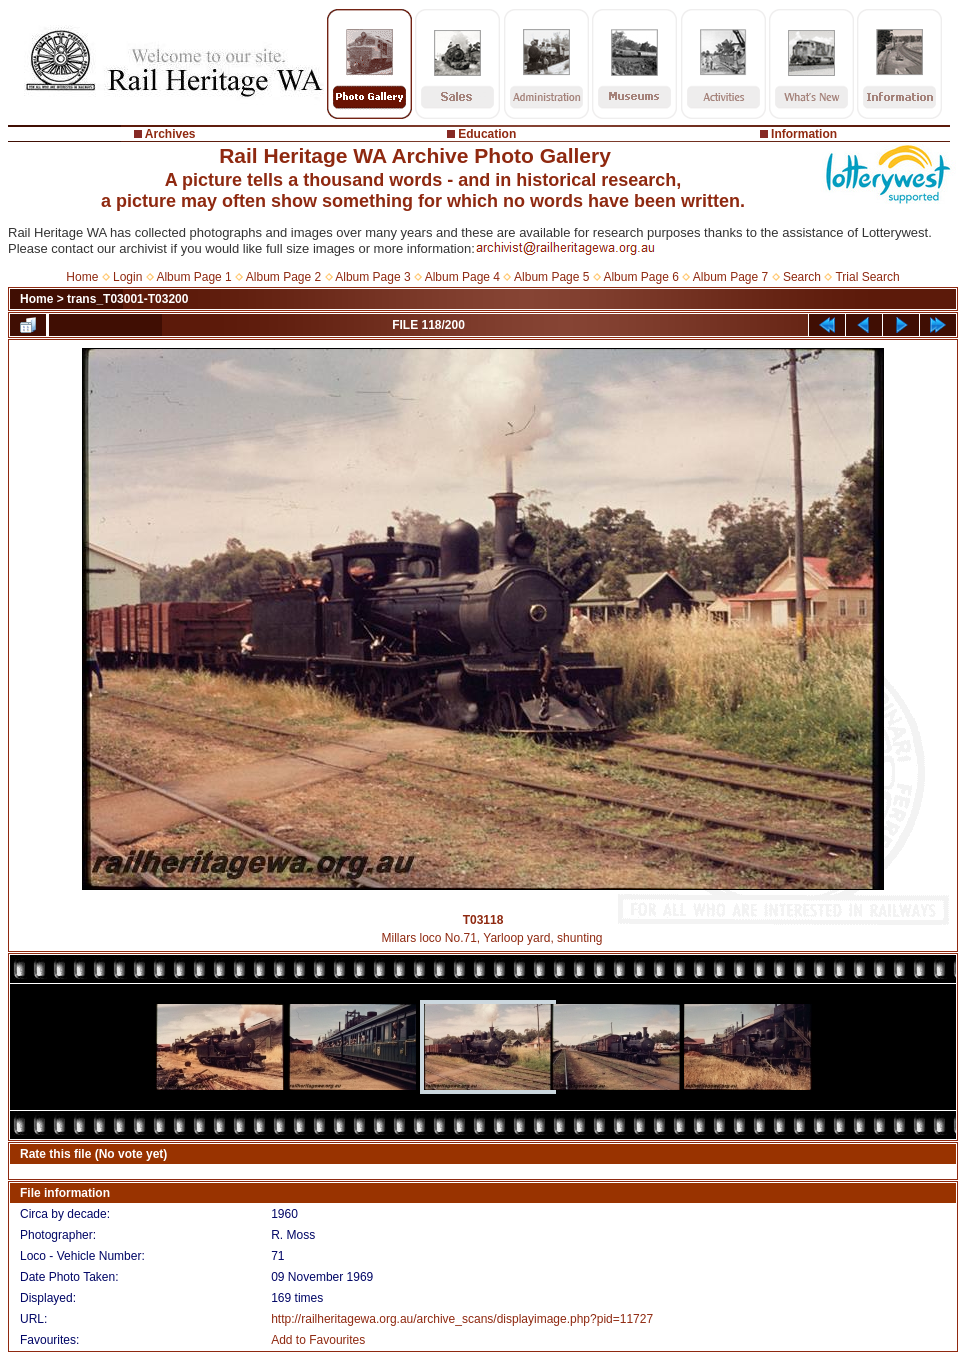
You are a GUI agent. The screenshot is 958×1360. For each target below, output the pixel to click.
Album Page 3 (372, 277)
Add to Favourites (318, 1340)
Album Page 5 (551, 277)
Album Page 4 (462, 277)
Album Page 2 (283, 277)
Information (804, 134)
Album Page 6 (640, 277)
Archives (170, 134)
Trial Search (867, 277)
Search (802, 277)
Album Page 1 (193, 277)
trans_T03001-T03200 (127, 299)
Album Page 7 (730, 277)
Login (127, 277)
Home (82, 277)
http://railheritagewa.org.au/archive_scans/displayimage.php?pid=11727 (462, 1319)
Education (487, 134)
